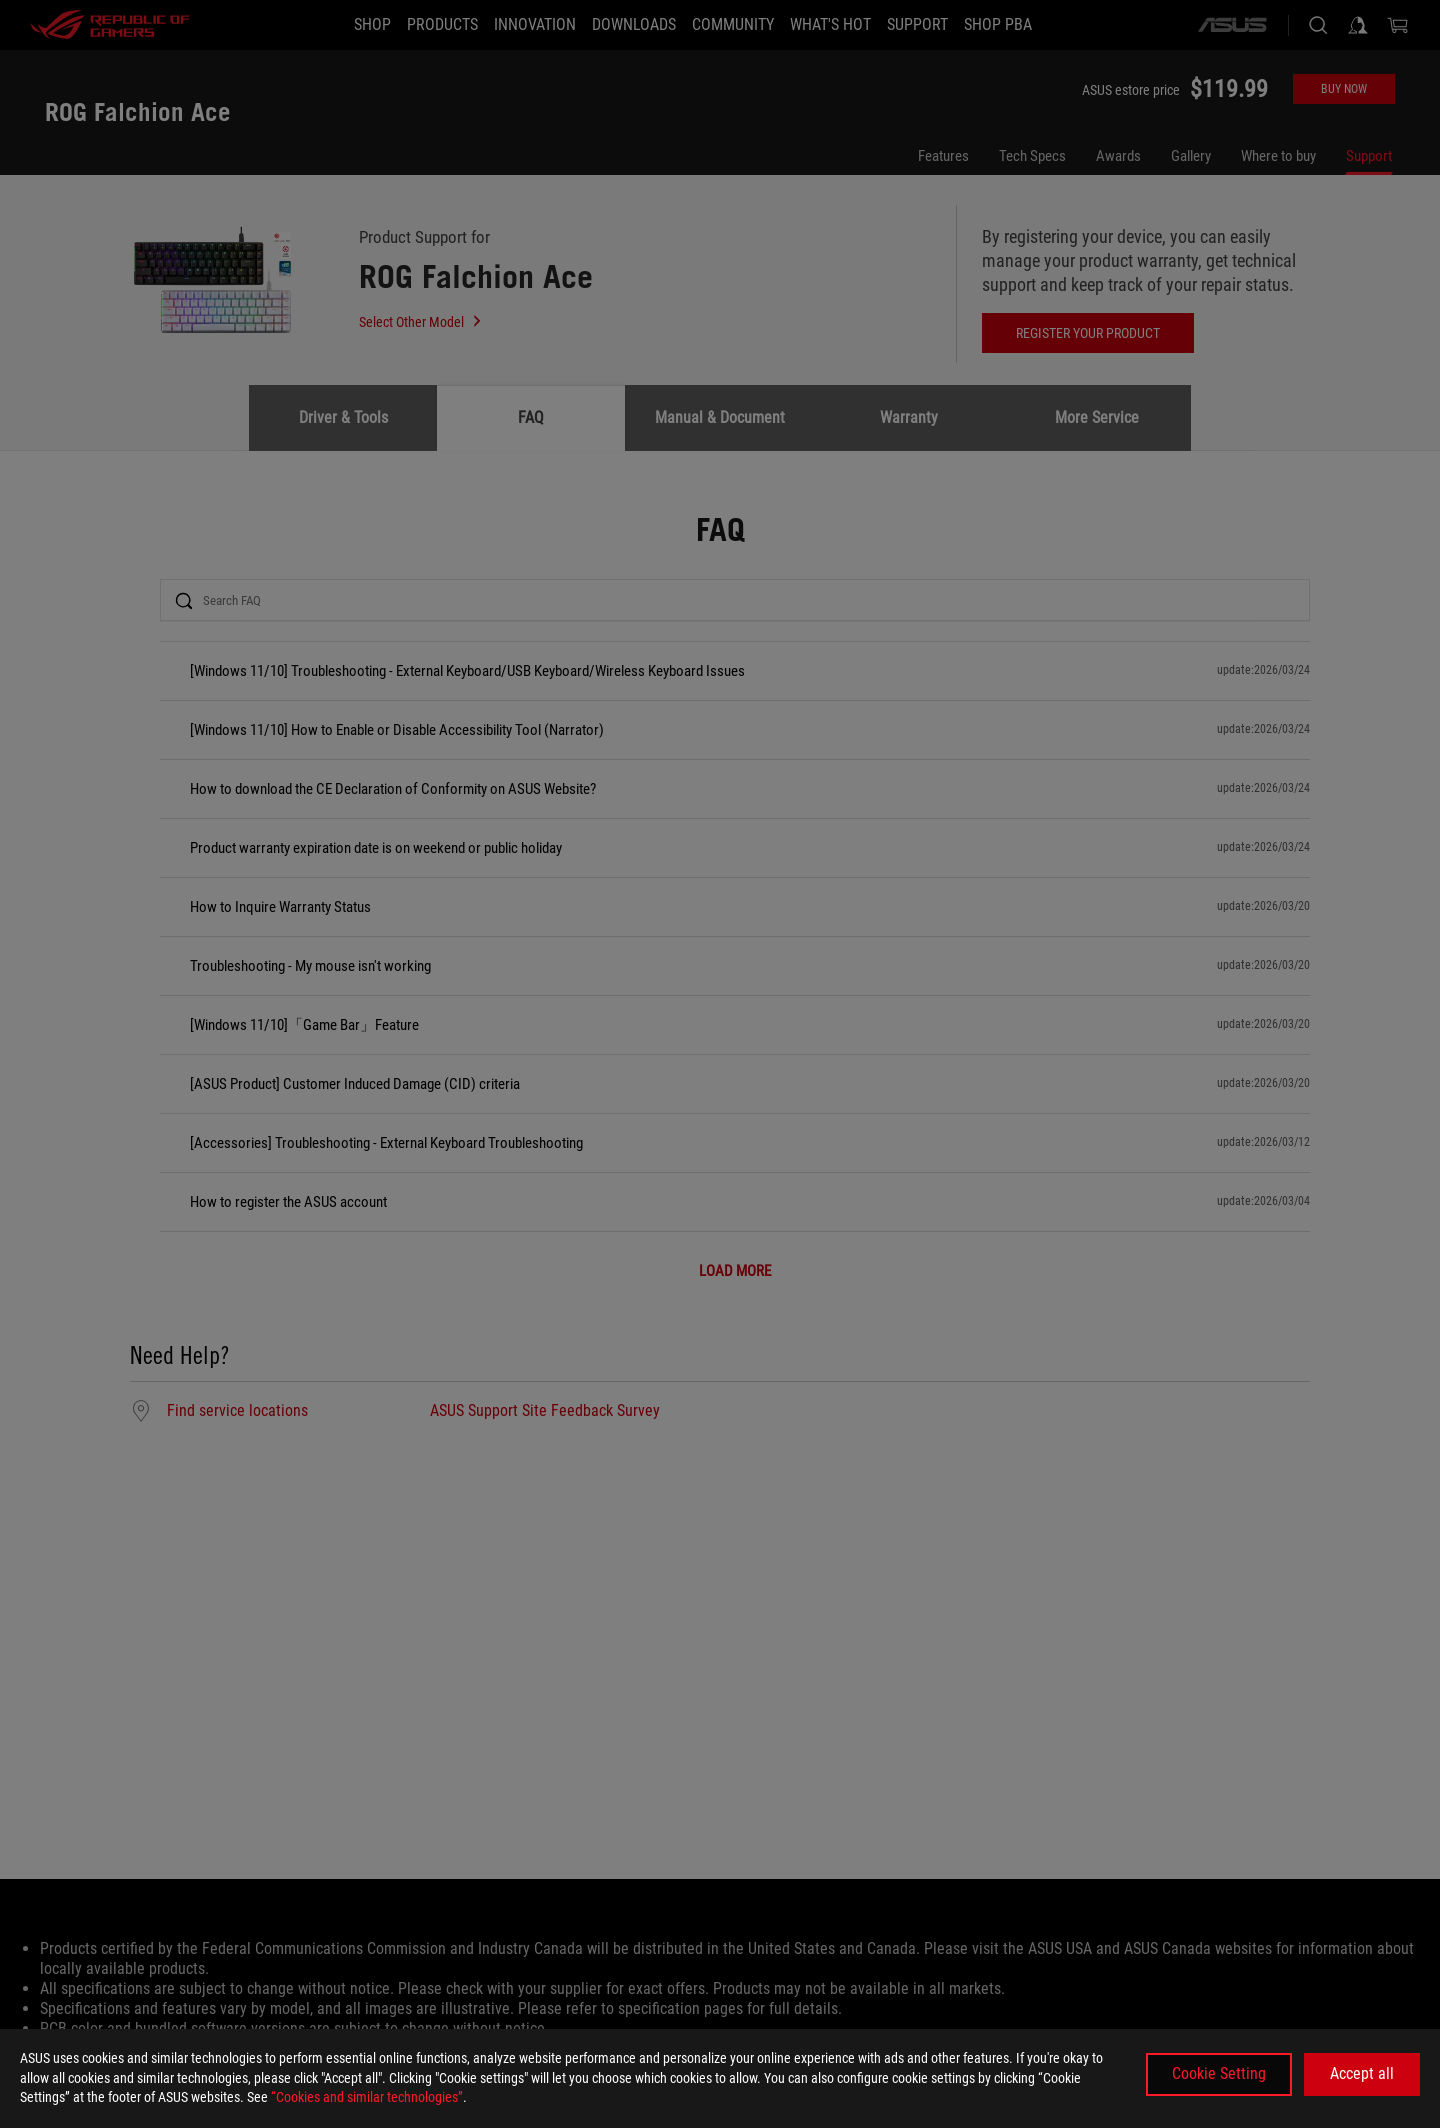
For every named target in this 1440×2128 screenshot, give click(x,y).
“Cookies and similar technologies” (367, 2097)
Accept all (1362, 2073)
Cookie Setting (1219, 2073)
